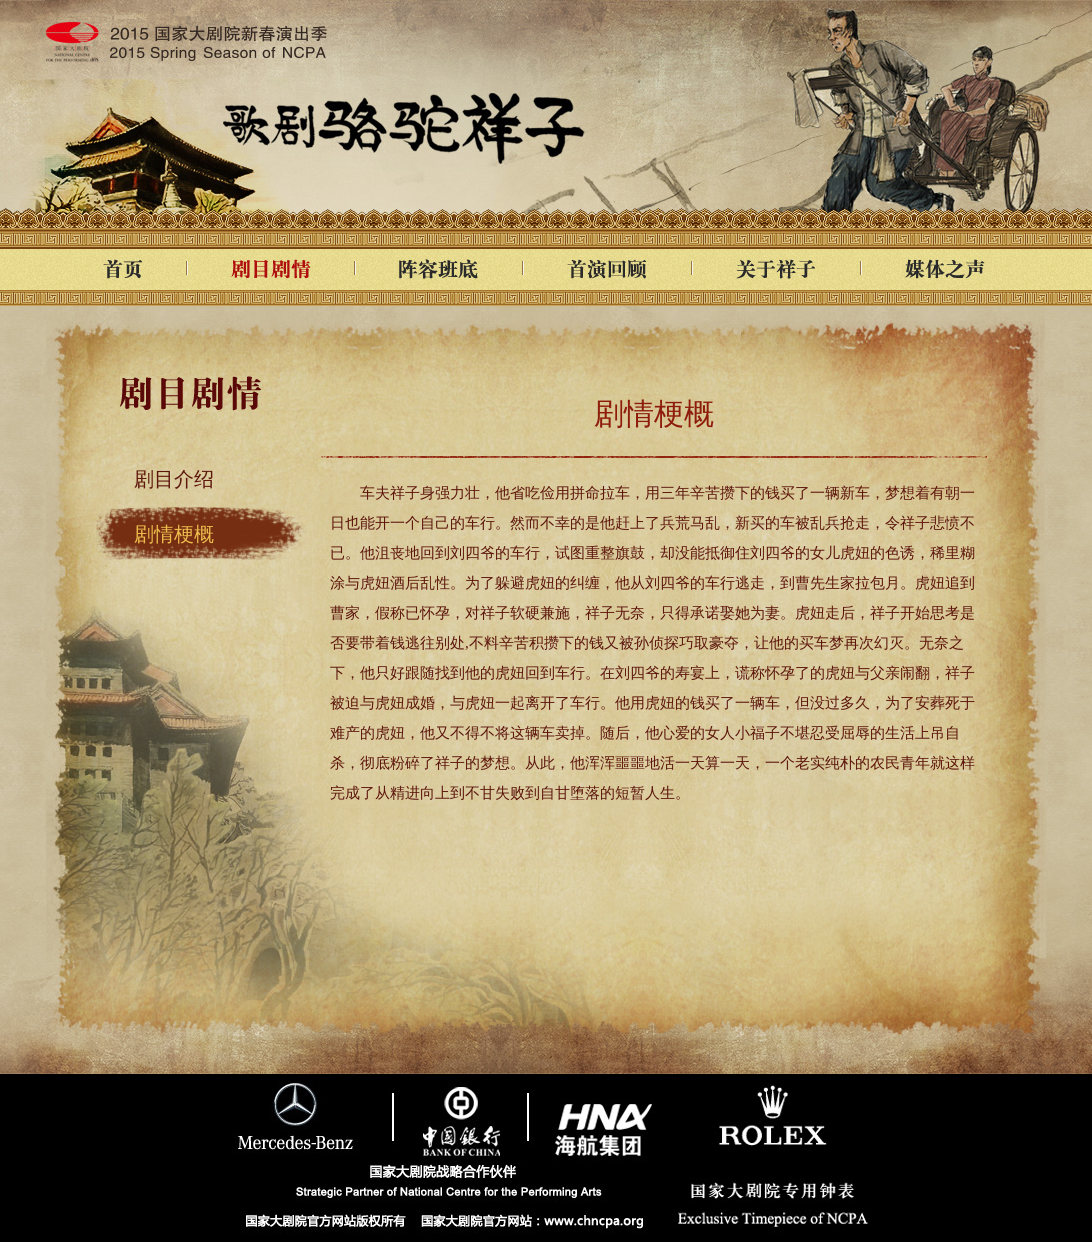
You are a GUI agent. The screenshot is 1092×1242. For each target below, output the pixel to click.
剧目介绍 (174, 479)
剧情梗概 (174, 534)
